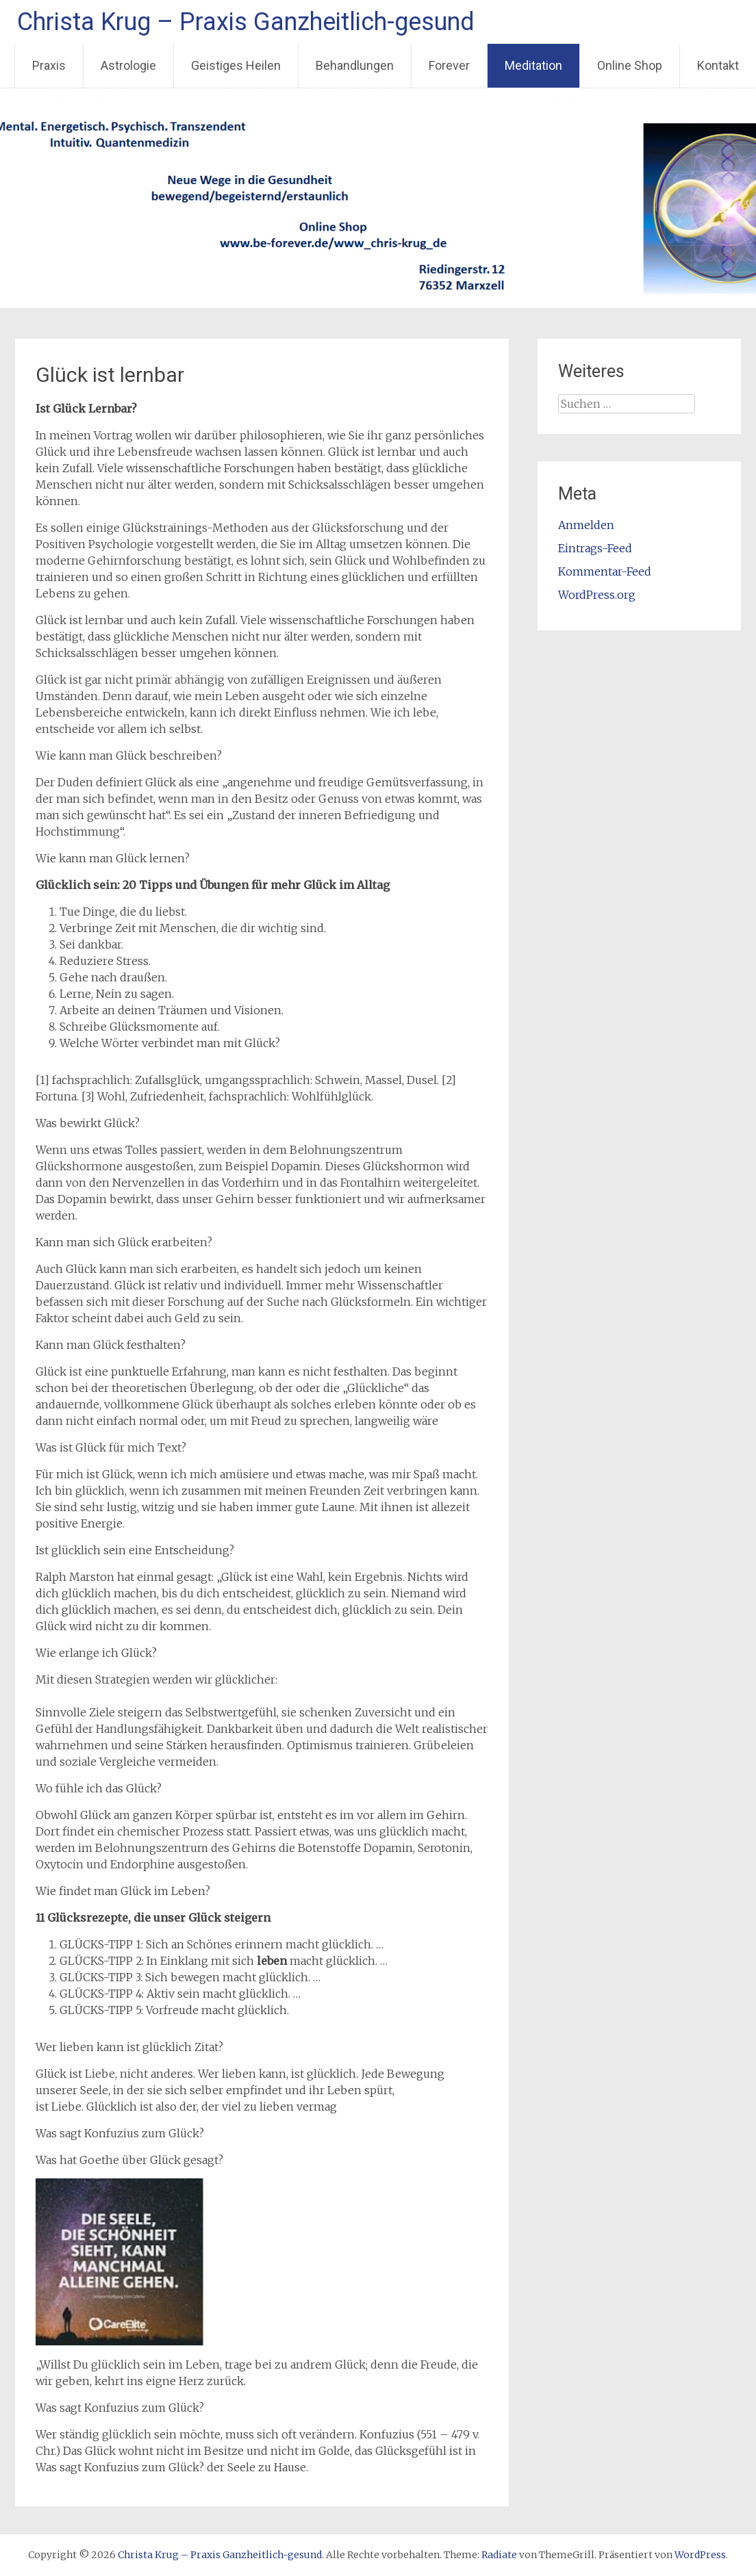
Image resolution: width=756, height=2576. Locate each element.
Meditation (533, 65)
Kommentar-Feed (604, 571)
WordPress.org (596, 595)
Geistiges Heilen (236, 65)
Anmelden (586, 525)
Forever (449, 65)
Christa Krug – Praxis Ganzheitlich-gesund (246, 22)
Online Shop (629, 65)
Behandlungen (355, 65)
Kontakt (718, 65)
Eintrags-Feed (595, 548)
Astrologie (128, 65)
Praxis (49, 65)
